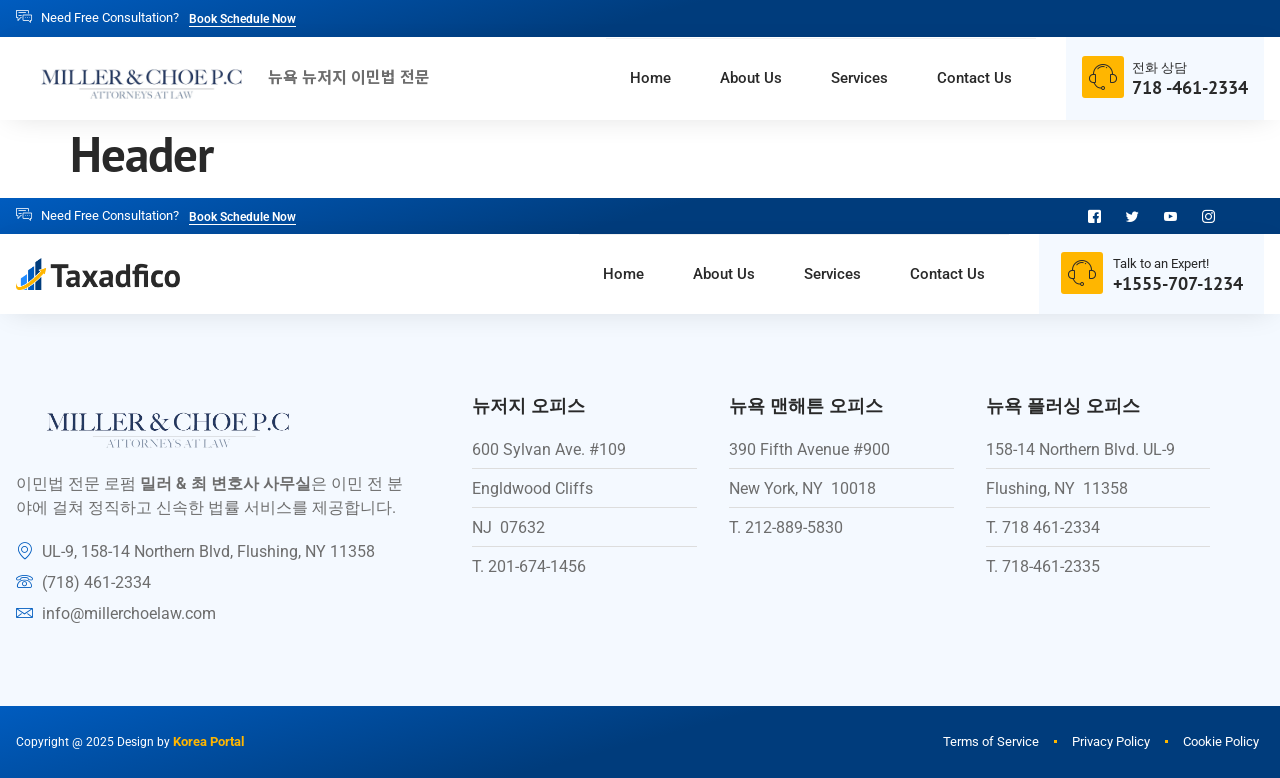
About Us (714, 78)
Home (600, 78)
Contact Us (967, 78)
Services (838, 78)
